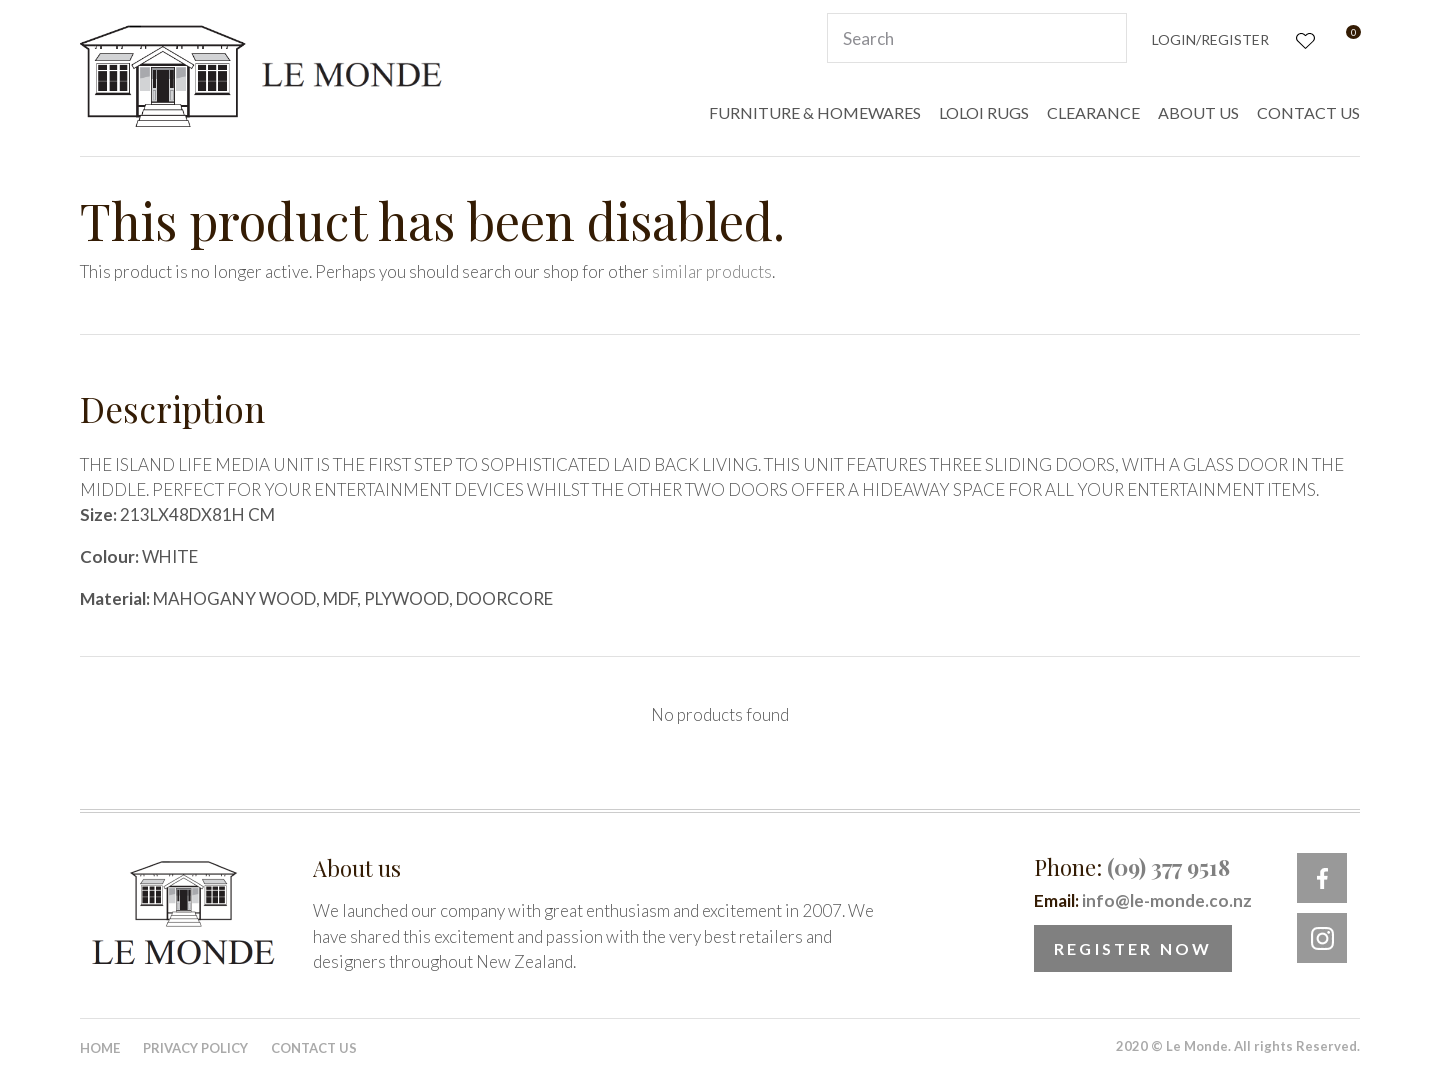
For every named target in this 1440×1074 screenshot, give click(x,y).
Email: (1143, 900)
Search (1103, 38)
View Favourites (1303, 38)
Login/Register (1210, 39)
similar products (712, 271)
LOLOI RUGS (984, 112)
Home (100, 1048)
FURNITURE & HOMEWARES (815, 112)
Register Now (1133, 948)
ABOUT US (1198, 112)
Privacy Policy (195, 1048)
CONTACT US (1308, 112)
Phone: (1132, 867)
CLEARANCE (1093, 112)
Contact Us (314, 1048)
